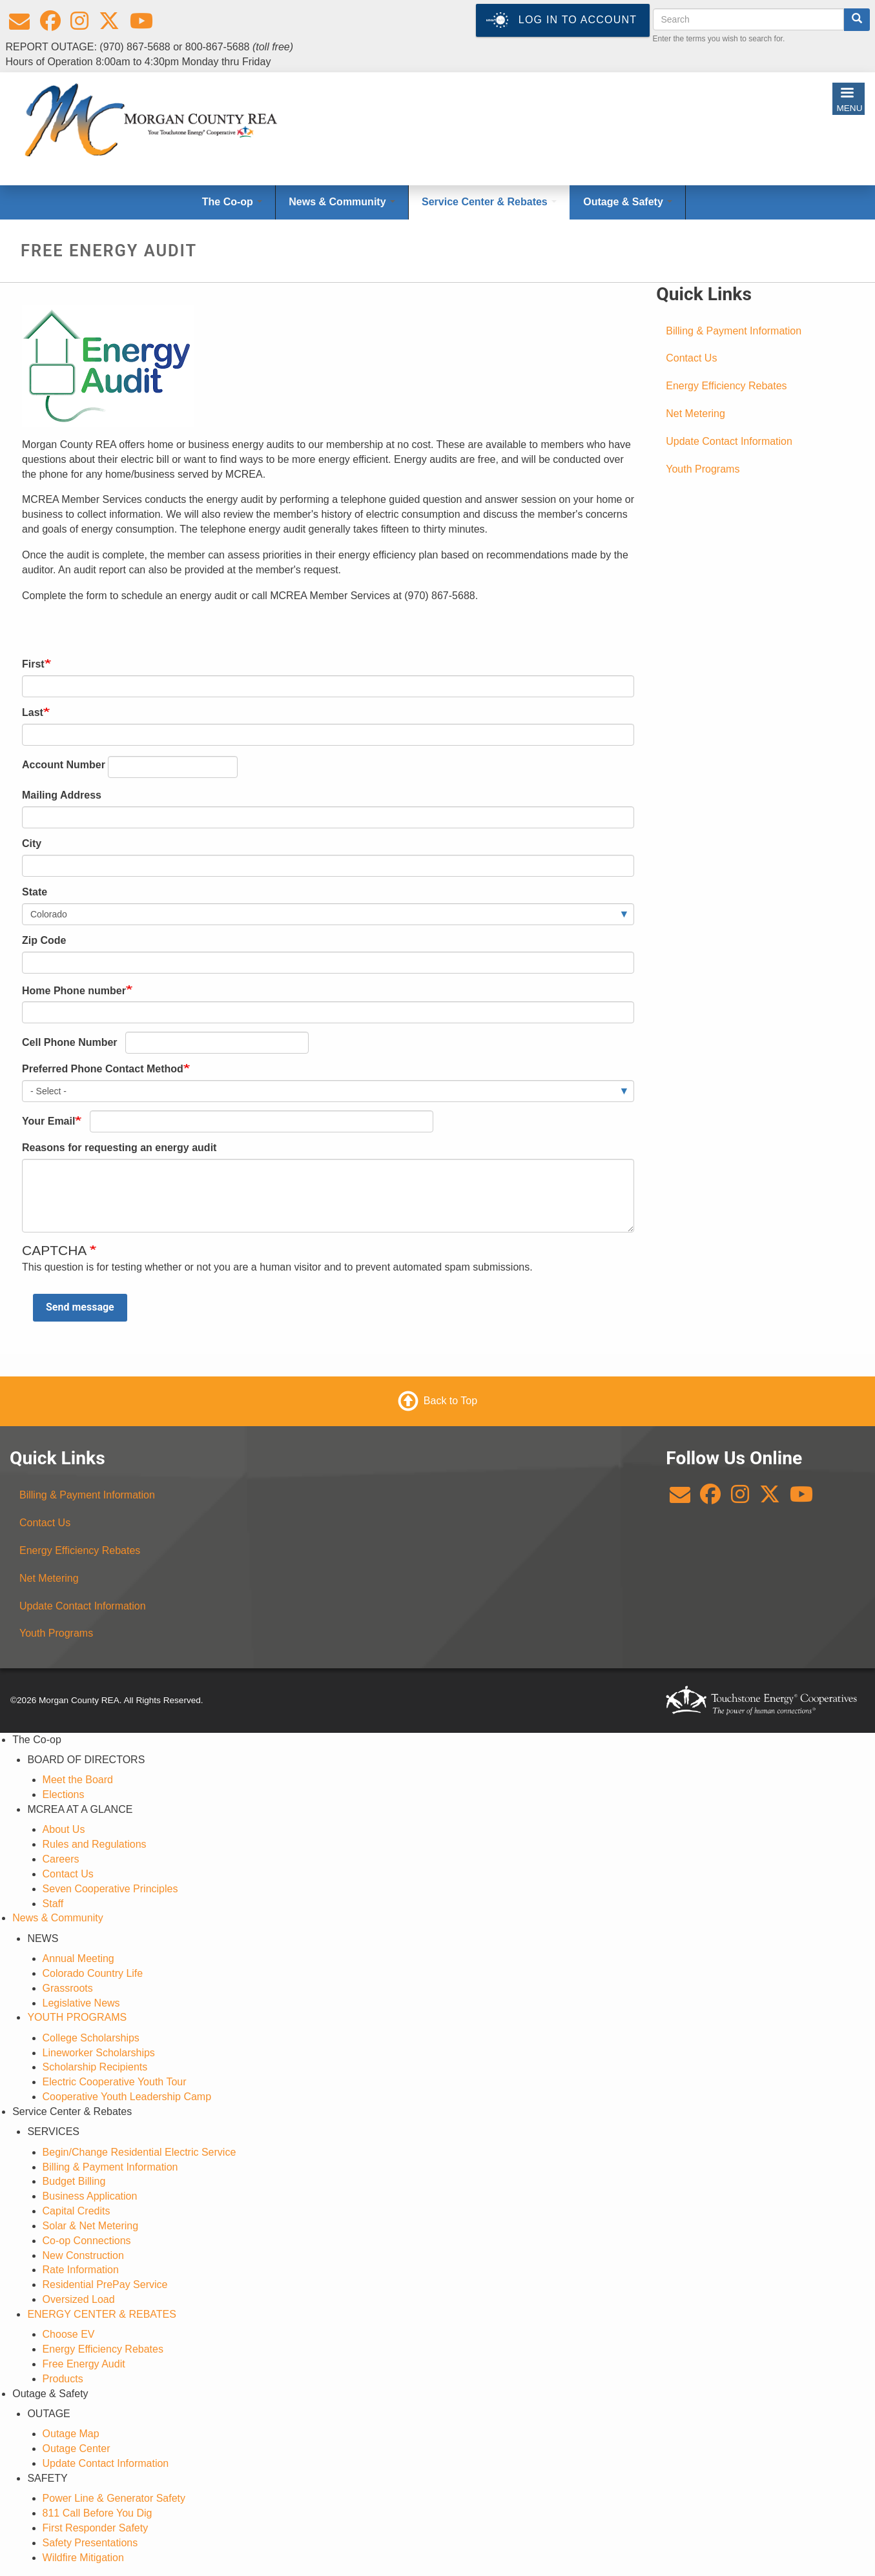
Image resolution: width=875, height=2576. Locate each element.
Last (32, 712)
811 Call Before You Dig (97, 2513)
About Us (64, 1829)
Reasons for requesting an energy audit (119, 1147)
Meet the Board (78, 1779)
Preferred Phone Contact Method (102, 1068)
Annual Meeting (78, 1958)
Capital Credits (76, 2210)
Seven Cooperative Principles (110, 1888)
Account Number (63, 764)
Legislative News (81, 2003)
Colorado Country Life (93, 1973)
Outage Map (71, 2433)
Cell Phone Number (70, 1042)
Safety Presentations (90, 2542)
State (34, 891)
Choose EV (69, 2334)
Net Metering (695, 413)
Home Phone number (74, 990)
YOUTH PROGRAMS (77, 2017)
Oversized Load (79, 2299)
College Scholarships (91, 2037)
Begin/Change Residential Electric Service (139, 2152)
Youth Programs (702, 469)
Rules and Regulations (95, 1844)
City (31, 843)
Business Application (90, 2196)
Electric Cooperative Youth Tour (115, 2081)
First (33, 664)
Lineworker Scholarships (99, 2052)
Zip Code (44, 940)
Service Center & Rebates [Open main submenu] (489, 201)
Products (63, 2378)
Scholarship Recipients (95, 2066)
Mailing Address (61, 795)
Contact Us (691, 358)
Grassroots (68, 1988)
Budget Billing (74, 2181)
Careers (61, 1859)
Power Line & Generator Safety (114, 2498)
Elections (64, 1794)
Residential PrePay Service (105, 2284)
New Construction (83, 2255)
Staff (53, 1903)
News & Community (57, 1917)
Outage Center (76, 2448)
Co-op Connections (87, 2240)
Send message (80, 1307)
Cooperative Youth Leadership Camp (127, 2096)
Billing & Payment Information (733, 330)
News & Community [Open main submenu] (342, 201)
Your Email (48, 1121)
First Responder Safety (96, 2527)
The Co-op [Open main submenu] (232, 201)
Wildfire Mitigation (83, 2557)
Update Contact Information (729, 441)
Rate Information (81, 2269)
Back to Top (450, 1400)
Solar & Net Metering (91, 2225)
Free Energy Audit (84, 2363)
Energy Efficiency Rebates (726, 385)
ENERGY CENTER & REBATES (101, 2314)
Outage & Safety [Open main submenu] (627, 201)
